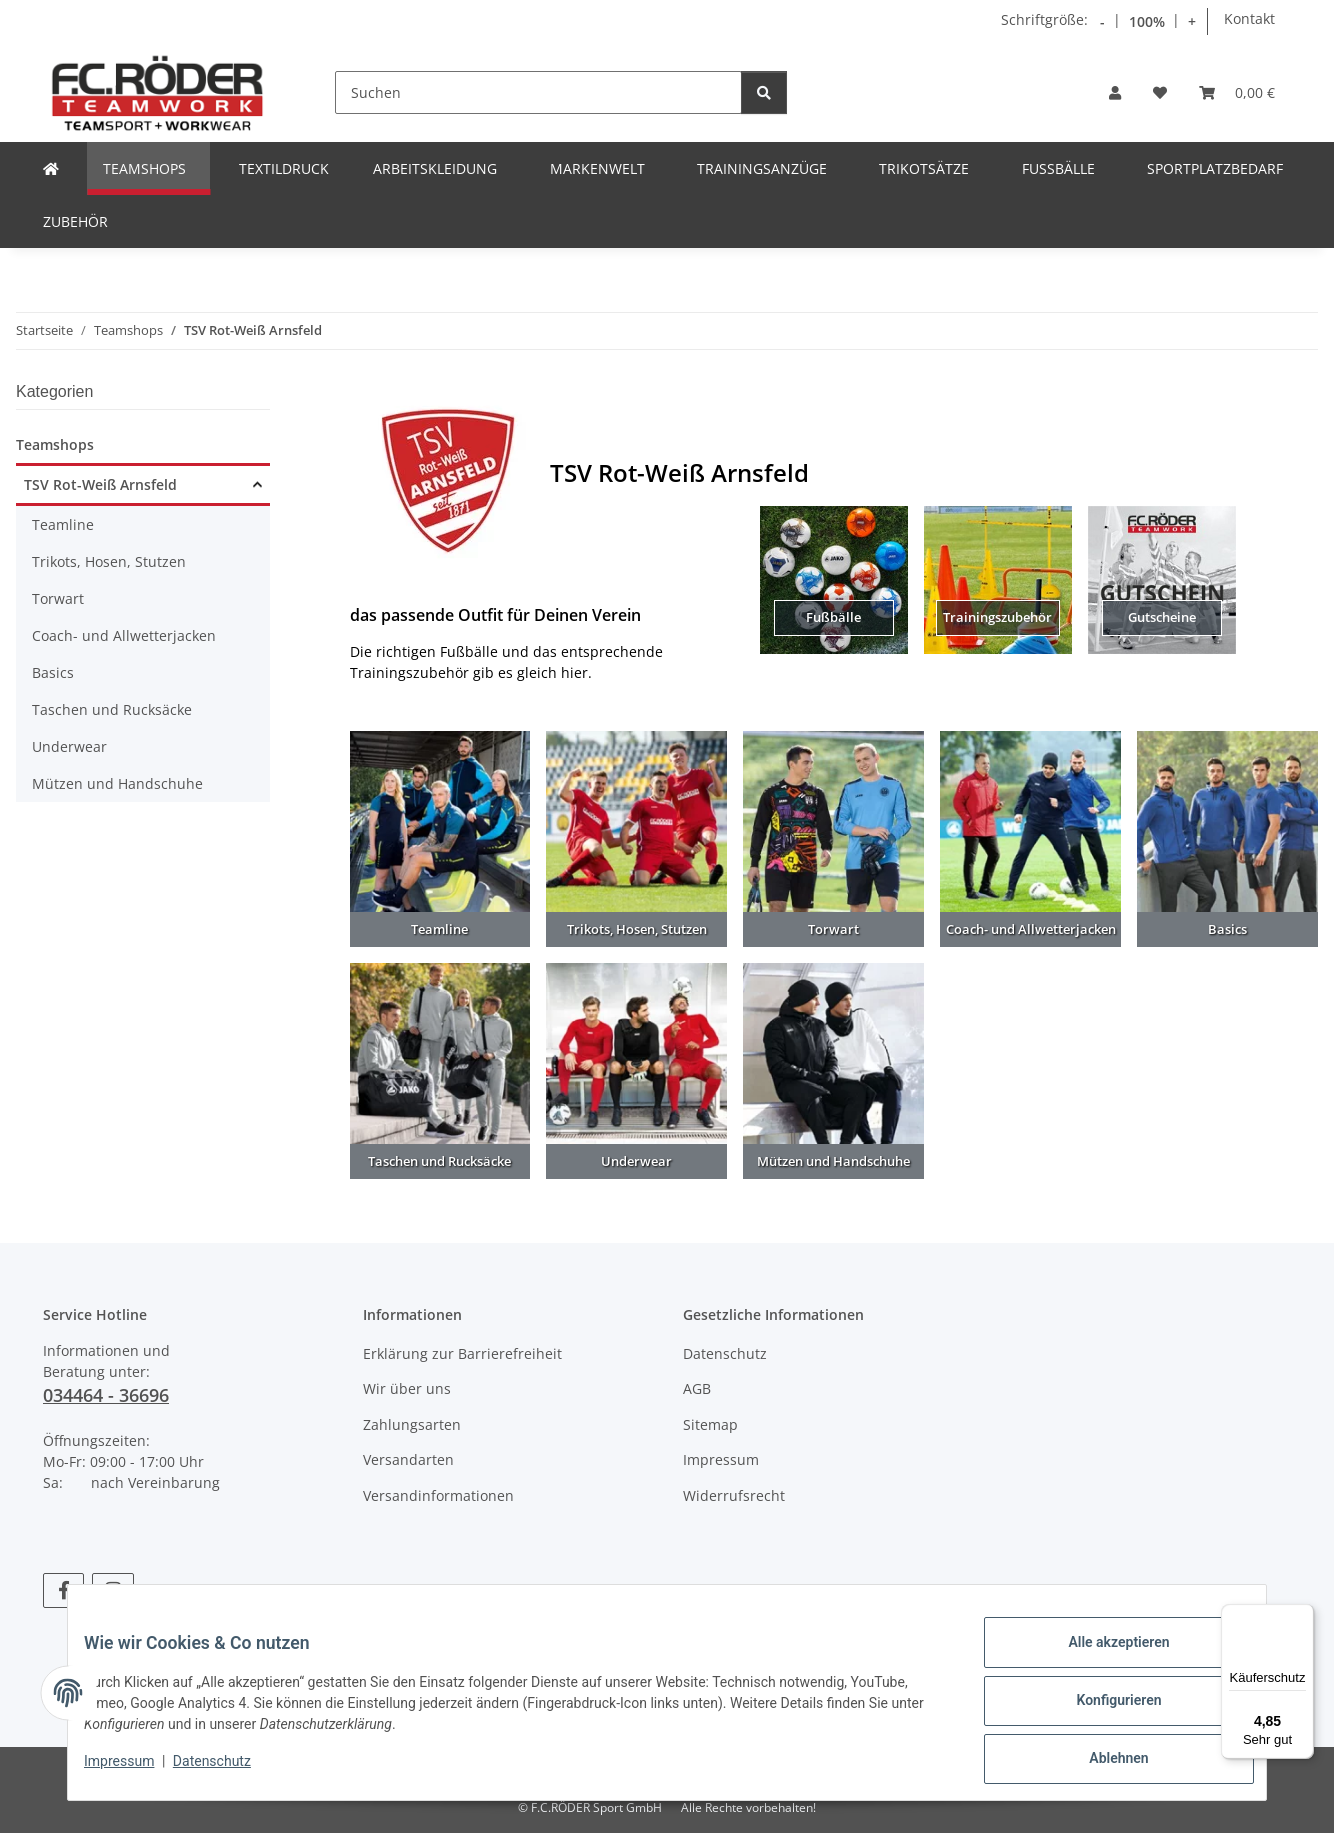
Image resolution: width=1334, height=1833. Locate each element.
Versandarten (408, 1459)
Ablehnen (1102, 1762)
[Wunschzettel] (1160, 92)
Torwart (58, 598)
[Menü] (1302, 1616)
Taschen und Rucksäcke (112, 709)
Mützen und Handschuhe (117, 783)
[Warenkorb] (1237, 92)
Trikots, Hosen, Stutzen (109, 561)
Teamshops (55, 444)
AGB (697, 1388)
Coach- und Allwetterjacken (124, 635)
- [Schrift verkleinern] (1102, 21)
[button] (1115, 92)
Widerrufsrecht (734, 1495)
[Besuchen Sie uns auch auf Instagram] (112, 1590)
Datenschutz (228, 1771)
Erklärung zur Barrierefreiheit (462, 1353)
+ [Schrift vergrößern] (1192, 21)
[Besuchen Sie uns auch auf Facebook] (63, 1590)
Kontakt (1249, 18)
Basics (53, 672)
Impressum (135, 1771)
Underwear (69, 746)
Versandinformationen (438, 1495)
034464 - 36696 (106, 1395)
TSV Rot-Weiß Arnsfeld (100, 484)
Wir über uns (407, 1388)
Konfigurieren (1102, 1710)
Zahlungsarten (412, 1424)
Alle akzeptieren (1102, 1658)
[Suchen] (538, 92)
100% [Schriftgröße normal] (1147, 21)
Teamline (63, 524)
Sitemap (710, 1424)
